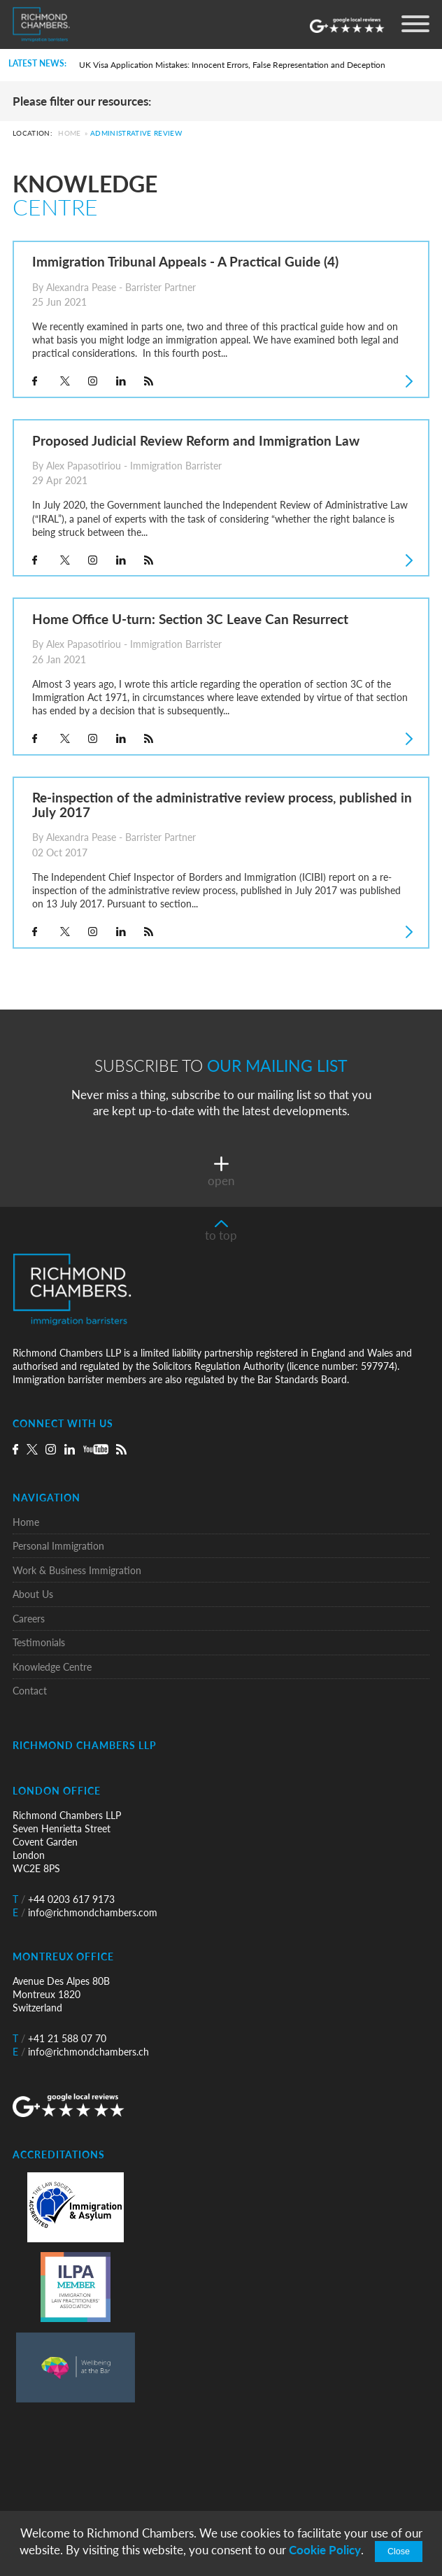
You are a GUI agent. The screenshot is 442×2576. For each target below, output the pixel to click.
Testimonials (39, 1642)
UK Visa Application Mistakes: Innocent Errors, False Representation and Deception (232, 64)
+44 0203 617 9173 (64, 1899)
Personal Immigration (58, 1545)
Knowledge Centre (52, 1666)
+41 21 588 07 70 (59, 2038)
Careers (29, 1618)
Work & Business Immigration (77, 1570)
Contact (30, 1690)
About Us (33, 1594)
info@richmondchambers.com (85, 1912)
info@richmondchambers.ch (81, 2051)
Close (398, 2551)
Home (69, 133)
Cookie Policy (325, 2550)
